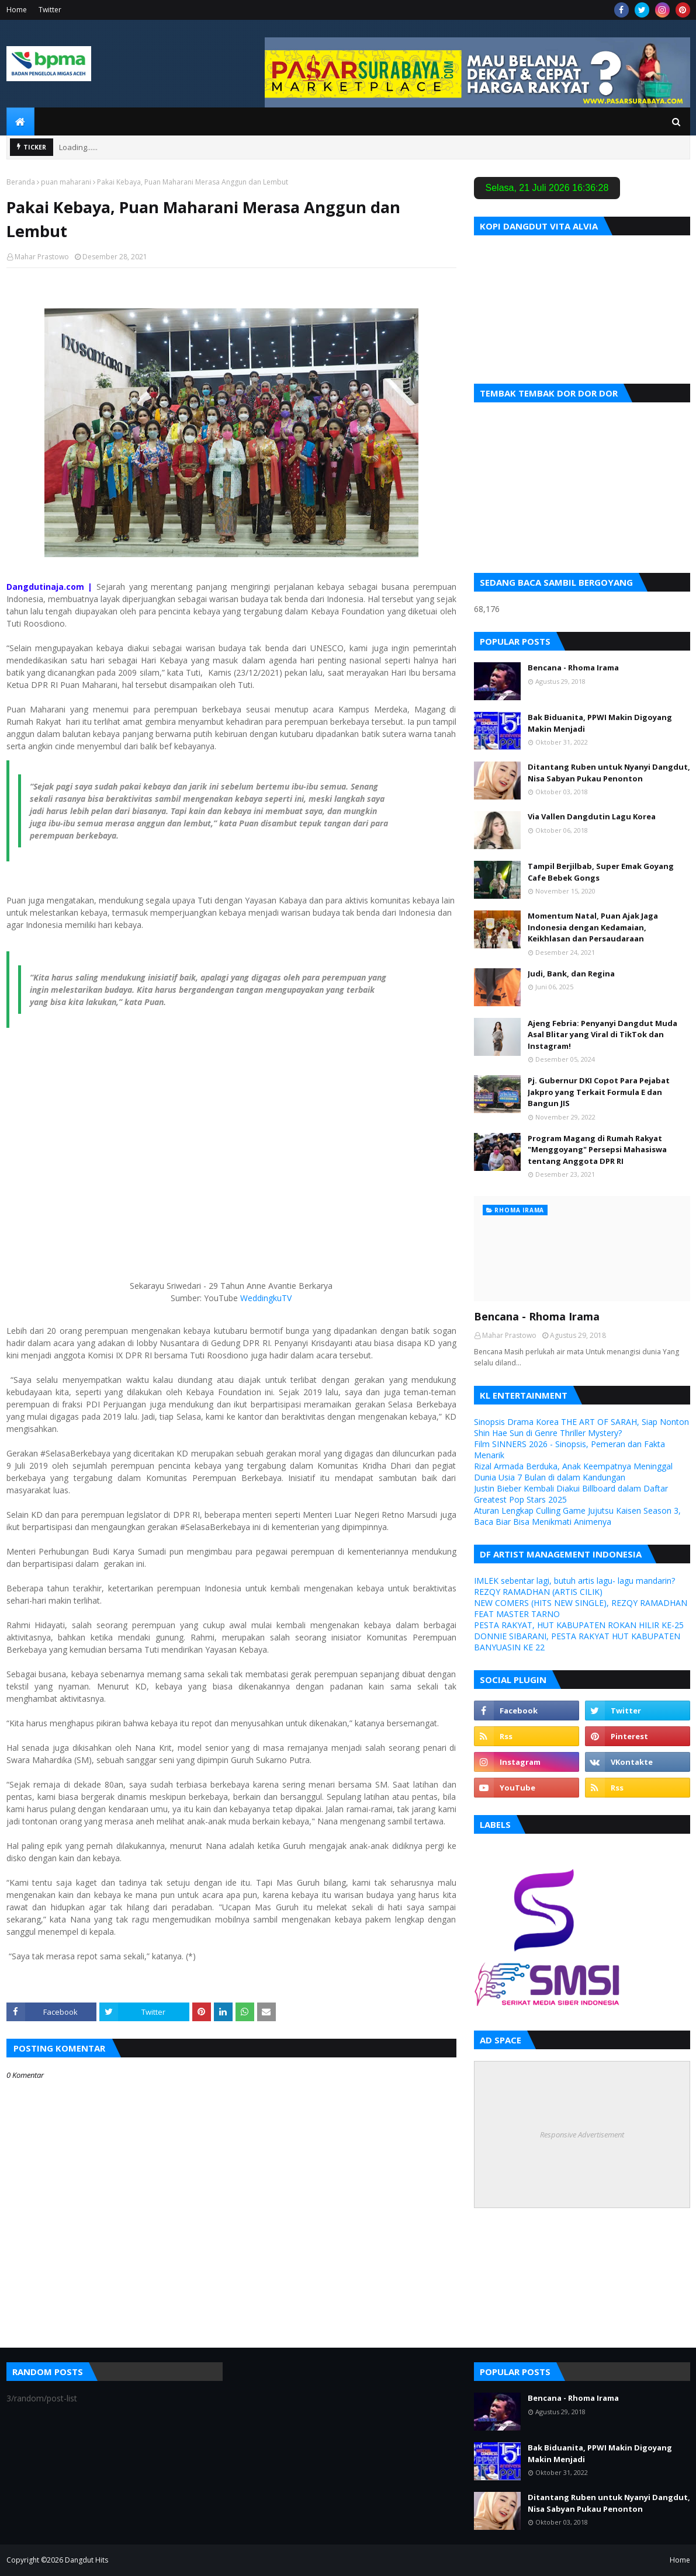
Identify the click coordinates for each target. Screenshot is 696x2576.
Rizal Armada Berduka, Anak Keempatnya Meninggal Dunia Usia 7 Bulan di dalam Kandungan (573, 1472)
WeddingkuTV (266, 1297)
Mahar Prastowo (42, 257)
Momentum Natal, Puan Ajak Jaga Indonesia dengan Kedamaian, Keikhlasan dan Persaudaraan (593, 927)
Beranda (20, 182)
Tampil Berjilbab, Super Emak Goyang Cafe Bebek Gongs (601, 872)
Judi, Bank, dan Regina (571, 973)
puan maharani (66, 182)
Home (16, 10)
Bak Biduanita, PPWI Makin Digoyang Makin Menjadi (600, 723)
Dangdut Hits (86, 2560)
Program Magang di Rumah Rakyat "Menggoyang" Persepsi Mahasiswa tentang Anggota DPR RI (597, 1149)
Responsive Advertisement (582, 2134)
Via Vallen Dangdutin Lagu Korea (592, 816)
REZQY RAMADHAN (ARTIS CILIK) (538, 1591)
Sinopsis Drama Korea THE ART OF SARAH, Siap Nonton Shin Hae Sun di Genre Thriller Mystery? (581, 1427)
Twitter (50, 10)
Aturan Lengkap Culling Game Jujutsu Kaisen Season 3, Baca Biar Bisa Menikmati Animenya (577, 1516)
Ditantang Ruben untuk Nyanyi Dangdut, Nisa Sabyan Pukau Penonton (609, 773)
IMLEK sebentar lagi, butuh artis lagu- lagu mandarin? (574, 1580)
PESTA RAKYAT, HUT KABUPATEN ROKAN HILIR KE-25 (579, 1625)
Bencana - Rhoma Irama (573, 667)
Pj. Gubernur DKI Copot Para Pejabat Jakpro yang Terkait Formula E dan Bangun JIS (599, 1091)
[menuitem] (20, 121)
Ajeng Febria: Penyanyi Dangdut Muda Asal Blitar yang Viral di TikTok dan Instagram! (602, 1034)
